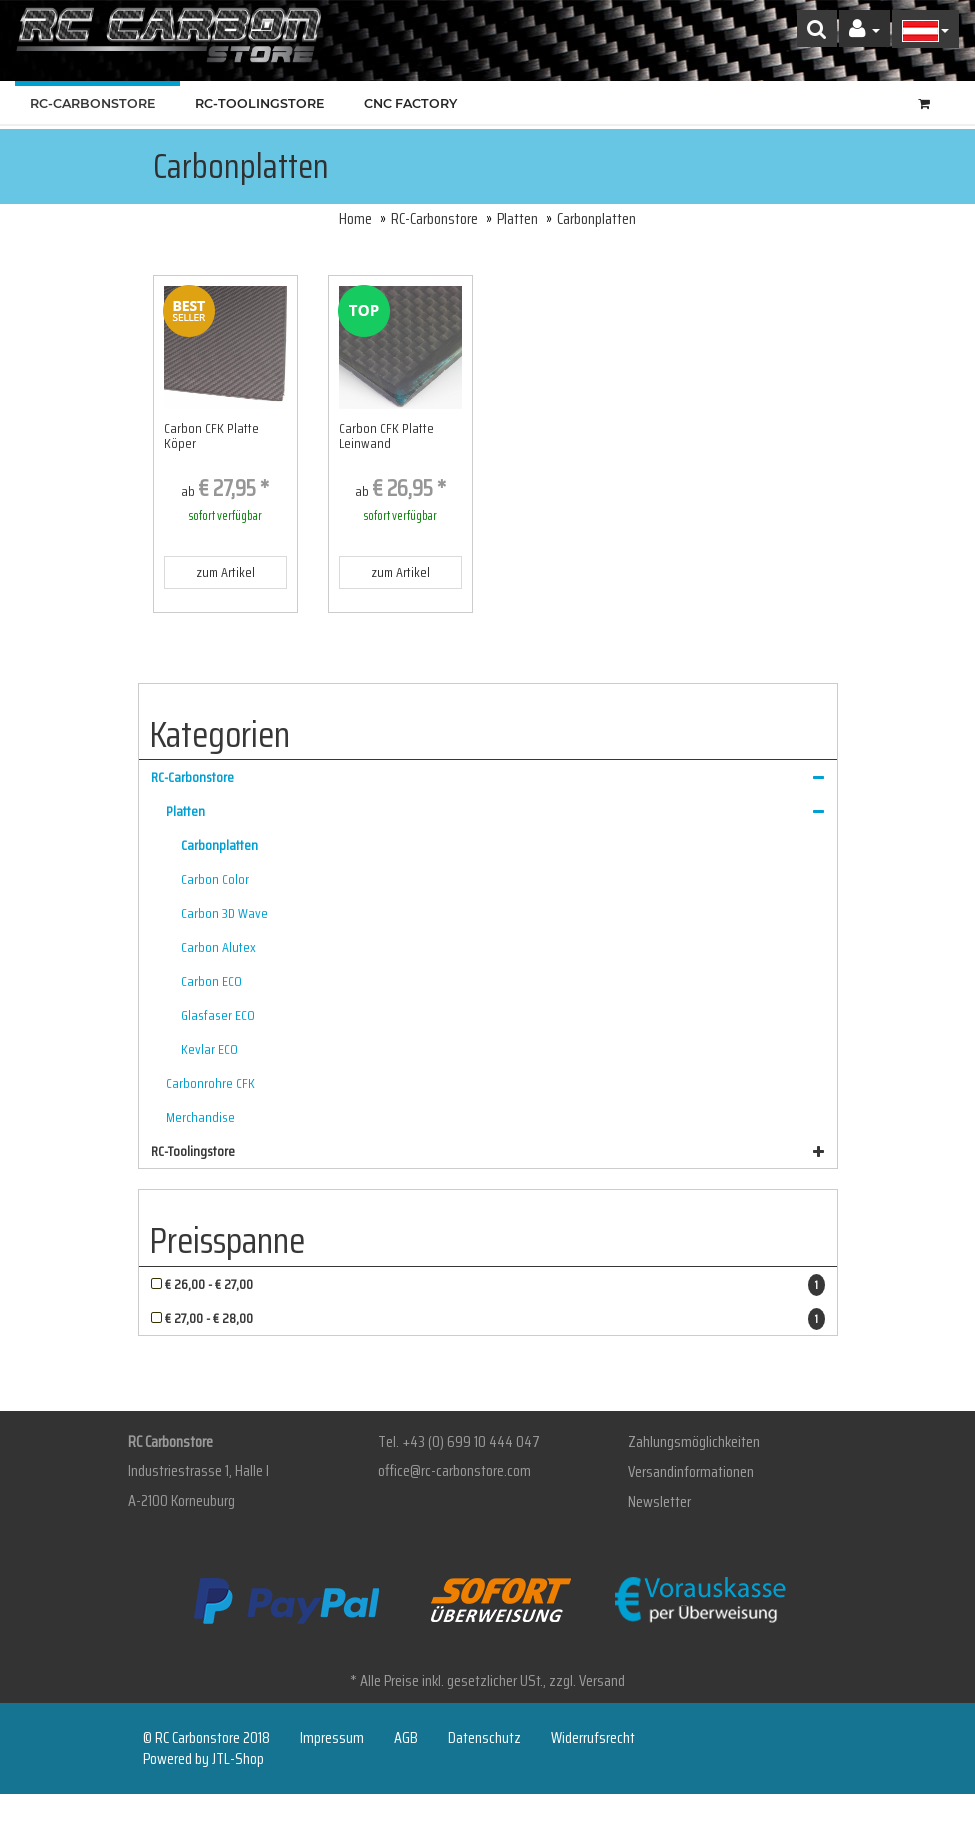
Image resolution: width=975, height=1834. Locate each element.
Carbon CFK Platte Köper (211, 435)
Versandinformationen (691, 1471)
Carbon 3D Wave (224, 913)
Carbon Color (215, 879)
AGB (406, 1738)
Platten (517, 218)
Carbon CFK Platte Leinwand (386, 435)
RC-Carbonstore (97, 103)
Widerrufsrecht (593, 1738)
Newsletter (659, 1501)
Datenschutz (484, 1738)
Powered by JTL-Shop (203, 1759)
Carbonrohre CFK (210, 1083)
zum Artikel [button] (225, 572)
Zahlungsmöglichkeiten (694, 1441)
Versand (602, 1680)
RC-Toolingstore (264, 103)
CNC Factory (410, 103)
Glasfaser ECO (218, 1015)
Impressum (332, 1738)
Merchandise (200, 1117)
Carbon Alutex (218, 947)
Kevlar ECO (209, 1049)
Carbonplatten (219, 845)
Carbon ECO (211, 981)
